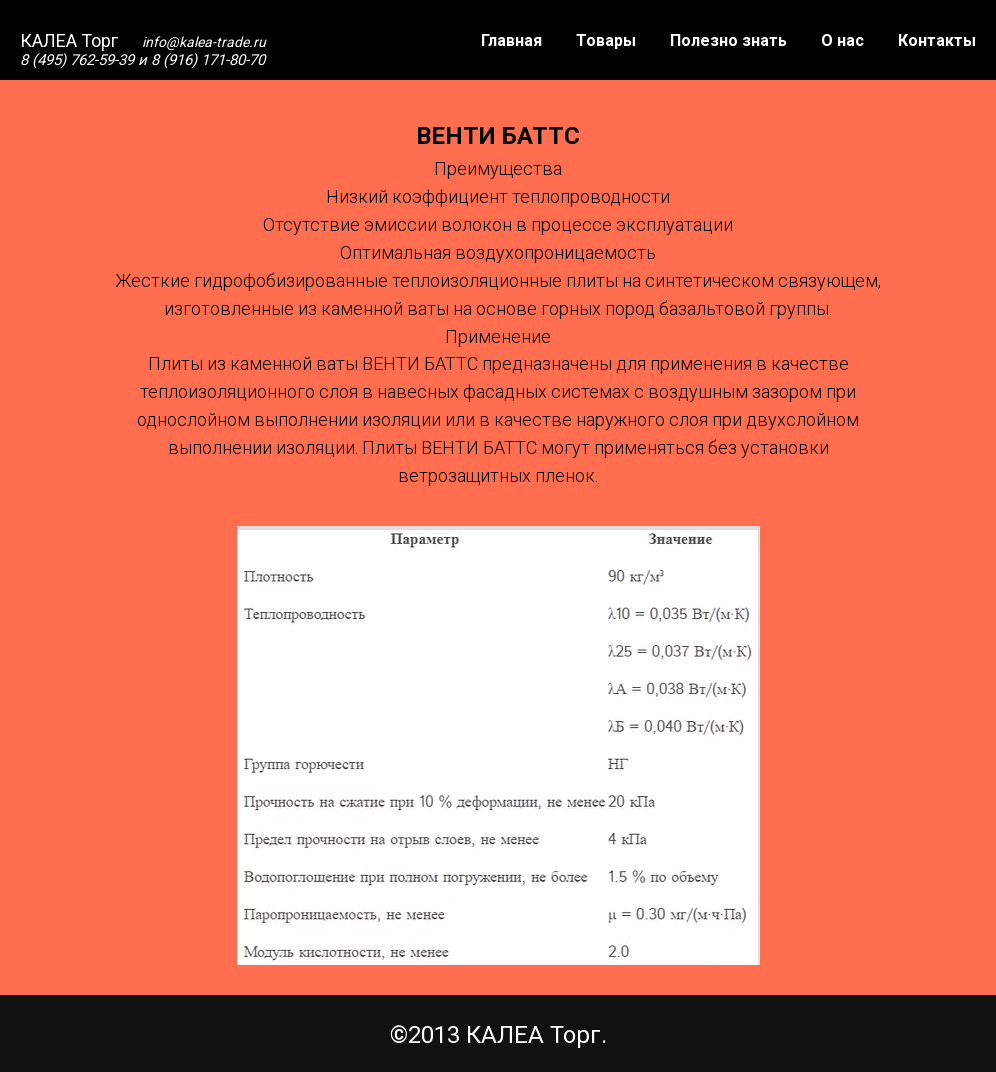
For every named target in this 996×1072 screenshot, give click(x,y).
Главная (511, 40)
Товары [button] (606, 40)
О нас (842, 40)
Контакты (937, 40)
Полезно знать (728, 40)
